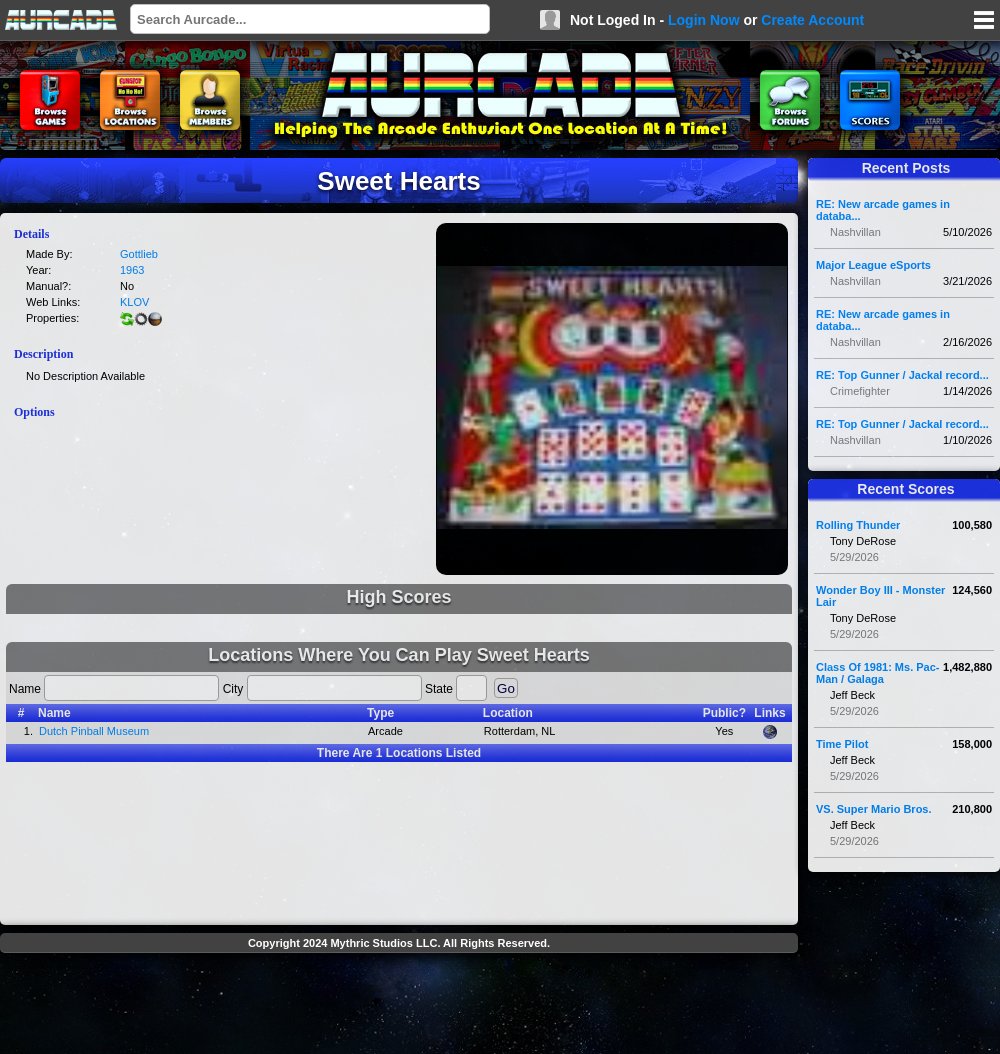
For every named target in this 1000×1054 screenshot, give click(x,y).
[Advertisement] (399, 1006)
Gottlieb (139, 254)
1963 (132, 270)
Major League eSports (873, 265)
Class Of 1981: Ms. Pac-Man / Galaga (878, 673)
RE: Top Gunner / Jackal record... (902, 375)
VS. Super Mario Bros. (874, 809)
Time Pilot (842, 744)
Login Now (704, 20)
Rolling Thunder (858, 525)
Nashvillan (855, 232)
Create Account (812, 20)
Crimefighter (860, 391)
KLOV (134, 302)
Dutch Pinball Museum (94, 731)
